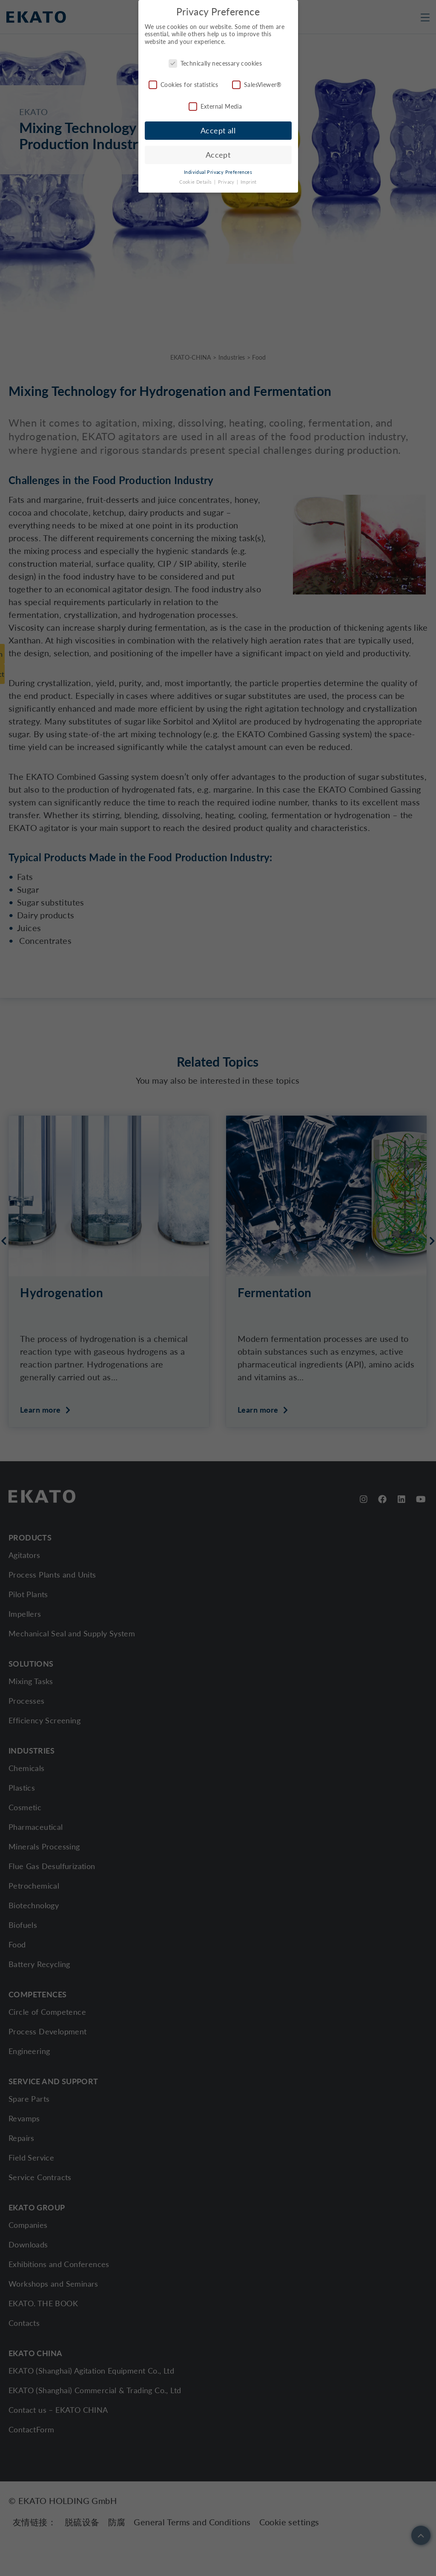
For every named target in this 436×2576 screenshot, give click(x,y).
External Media (215, 105)
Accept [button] (218, 154)
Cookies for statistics (183, 84)
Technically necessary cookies (215, 62)
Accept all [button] (218, 129)
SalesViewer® (257, 84)
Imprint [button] (249, 181)
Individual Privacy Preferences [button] (218, 171)
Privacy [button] (227, 181)
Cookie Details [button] (196, 181)
